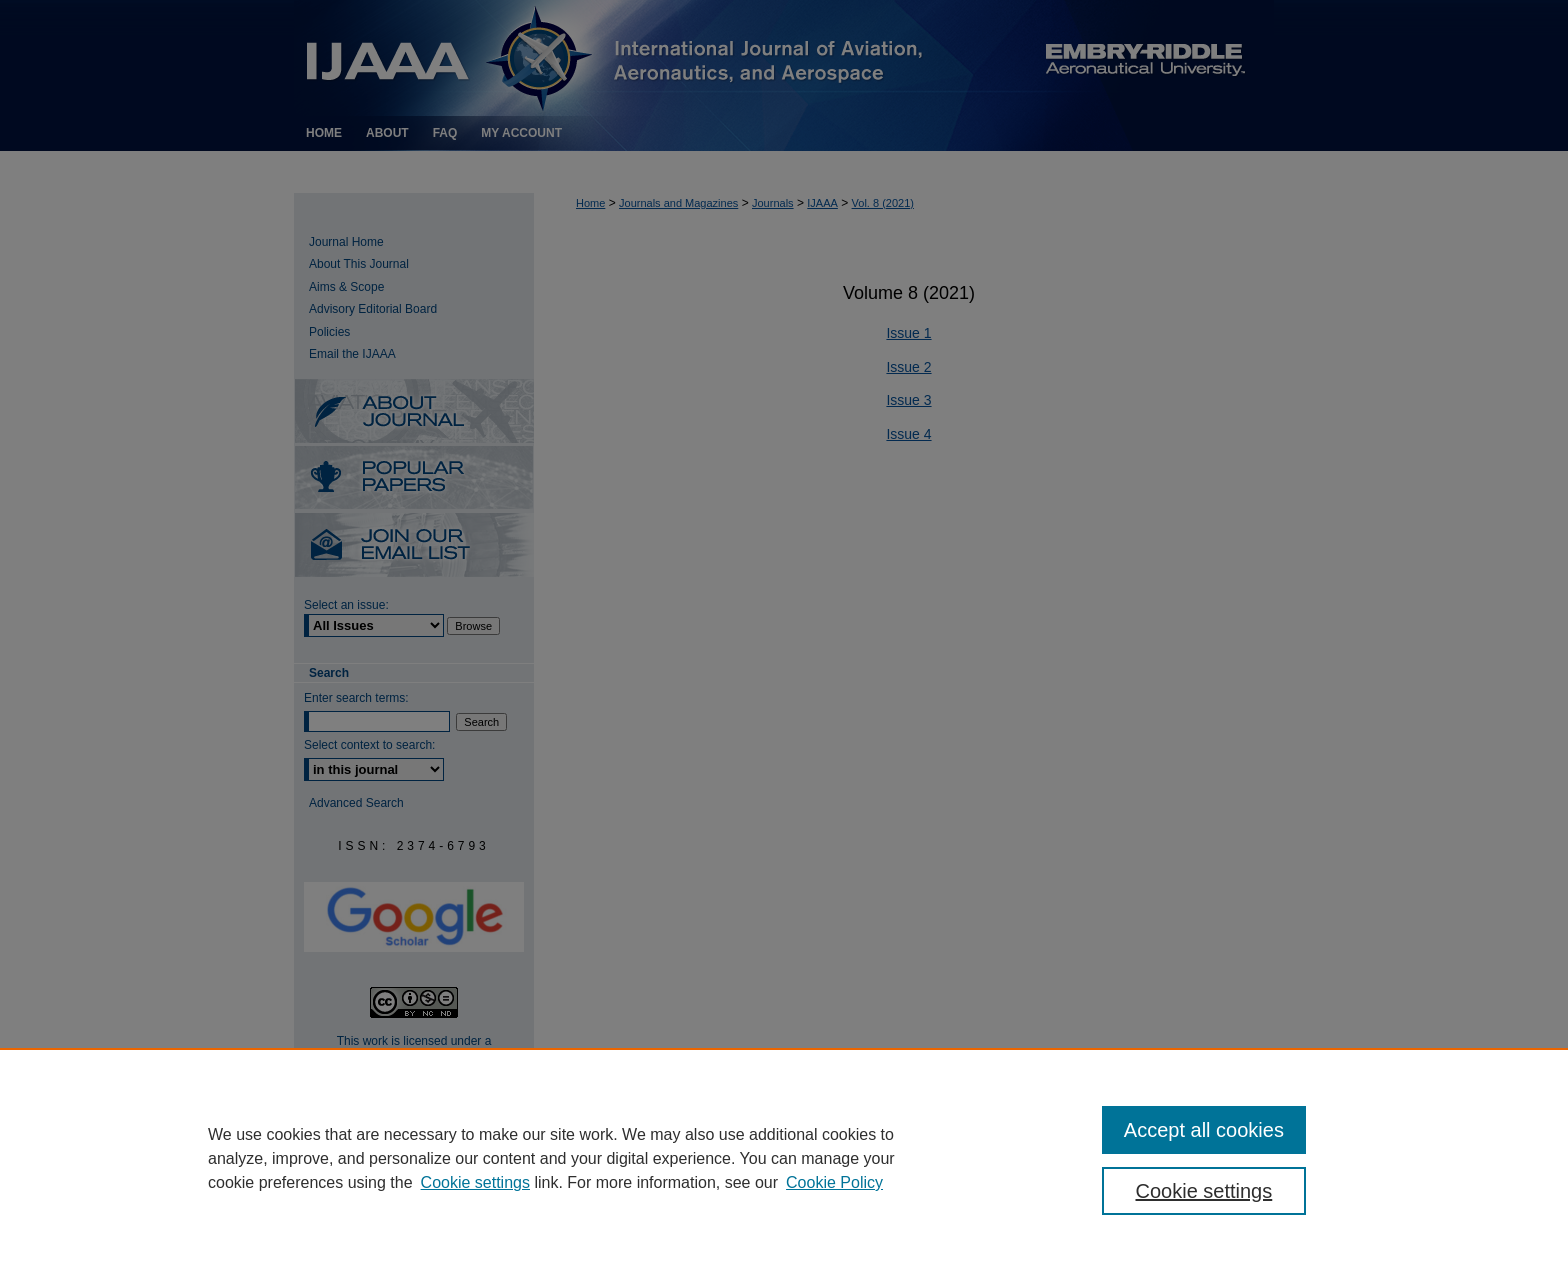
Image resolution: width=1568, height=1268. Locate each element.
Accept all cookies (1204, 1130)
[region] (784, 1158)
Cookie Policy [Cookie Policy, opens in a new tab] (834, 1182)
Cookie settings (475, 1182)
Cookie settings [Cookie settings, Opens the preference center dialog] (1204, 1191)
